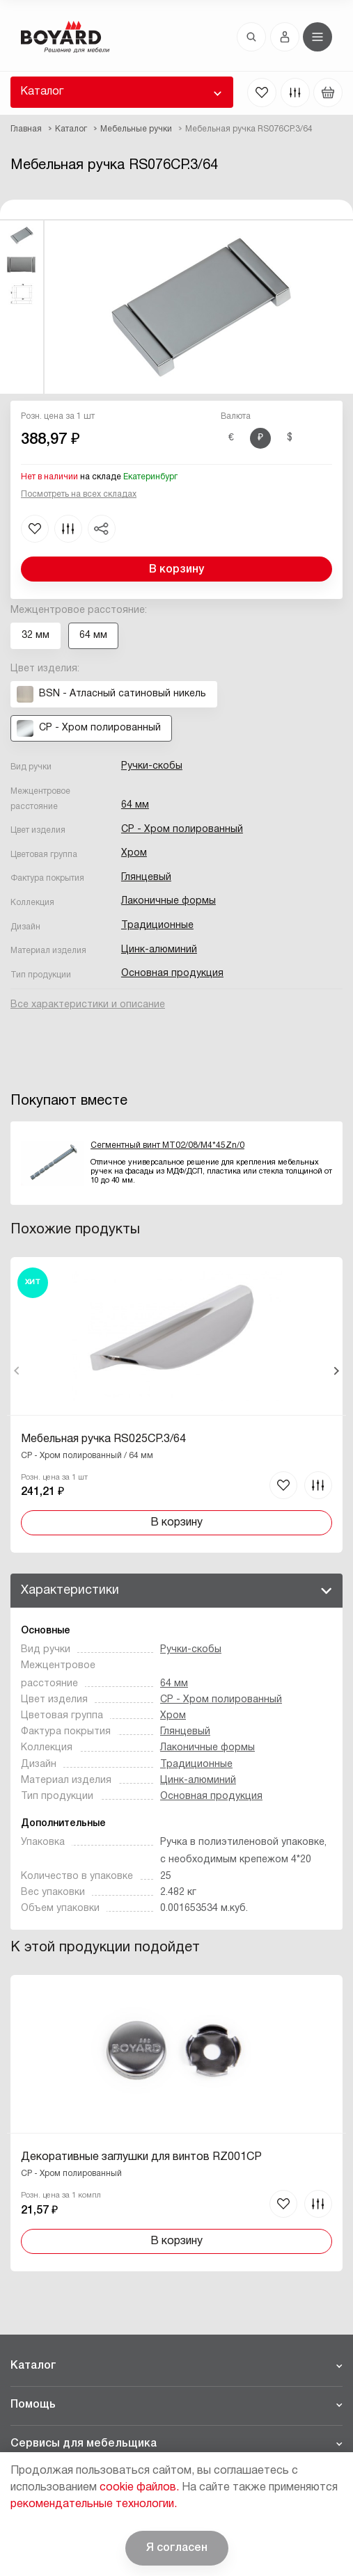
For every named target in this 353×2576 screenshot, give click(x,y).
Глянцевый (146, 877)
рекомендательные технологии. (93, 2504)
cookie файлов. (139, 2488)
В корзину (176, 570)
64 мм (135, 805)
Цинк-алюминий (159, 949)
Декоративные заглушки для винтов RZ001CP (141, 2157)
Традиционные (157, 925)
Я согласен (176, 2548)
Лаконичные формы (168, 901)
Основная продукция (172, 973)
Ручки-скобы (151, 766)
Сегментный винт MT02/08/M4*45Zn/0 (167, 1145)
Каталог (41, 92)
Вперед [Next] (336, 1371)
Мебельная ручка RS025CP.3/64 (103, 1439)
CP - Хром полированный (182, 829)
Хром (134, 853)
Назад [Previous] (17, 1371)
